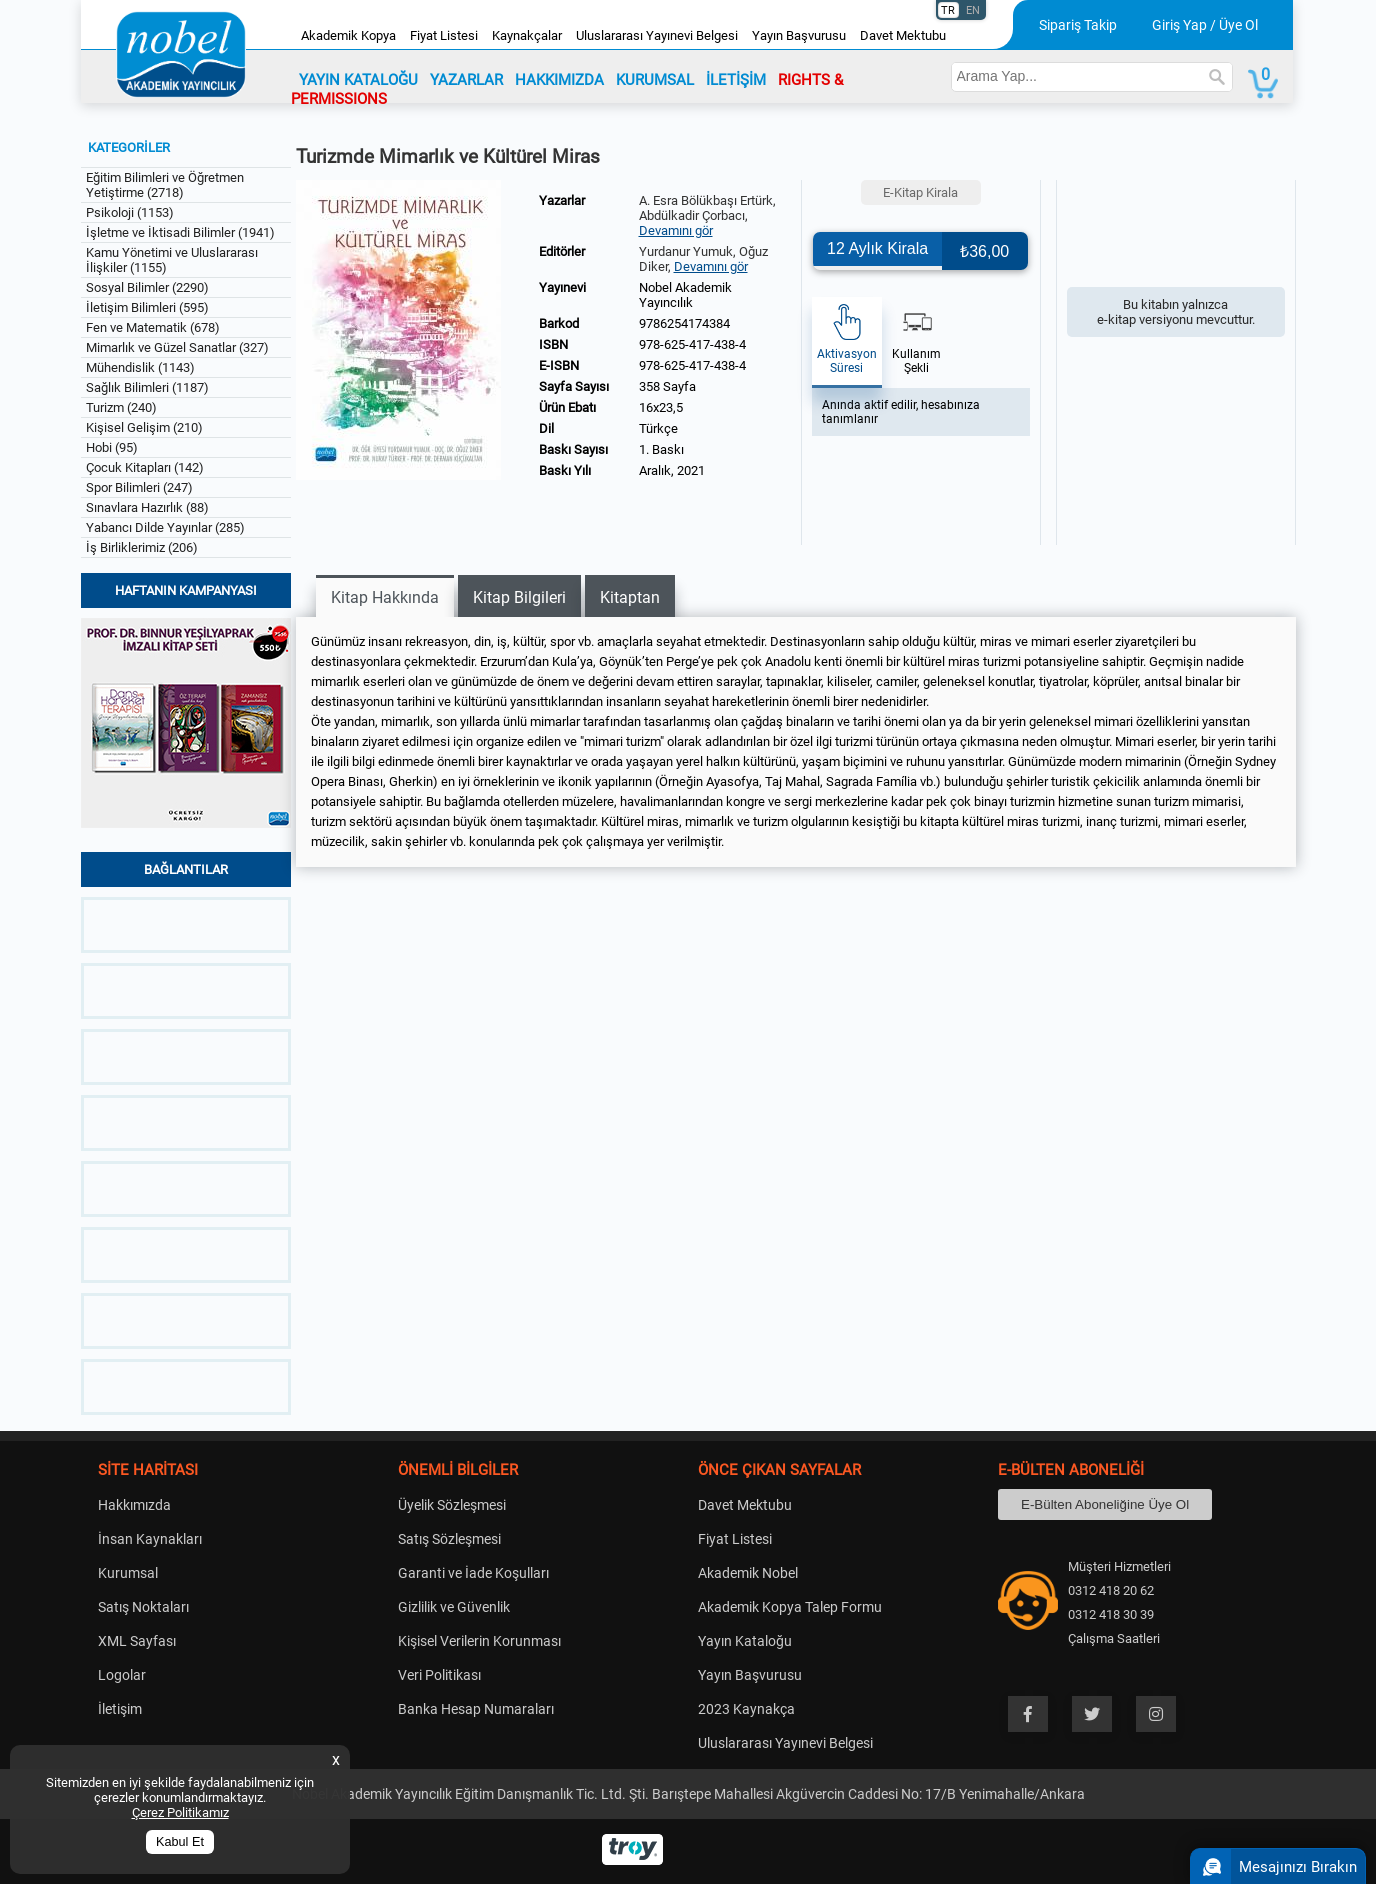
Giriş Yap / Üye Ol (1205, 25)
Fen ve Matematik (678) (153, 327)
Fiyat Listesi (444, 35)
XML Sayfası (137, 1641)
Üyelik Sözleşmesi (452, 1505)
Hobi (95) (112, 447)
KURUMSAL (655, 80)
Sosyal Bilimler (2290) (147, 287)
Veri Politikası (439, 1675)
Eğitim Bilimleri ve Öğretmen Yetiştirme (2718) (165, 185)
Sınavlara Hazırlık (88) (147, 507)
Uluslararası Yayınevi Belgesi (657, 35)
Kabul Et (180, 1842)
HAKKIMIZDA (559, 80)
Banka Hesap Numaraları (476, 1709)
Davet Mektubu (903, 35)
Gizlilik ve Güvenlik (454, 1607)
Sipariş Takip (1078, 25)
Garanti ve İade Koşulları (473, 1573)
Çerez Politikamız (180, 1812)
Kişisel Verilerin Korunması (479, 1641)
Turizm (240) (121, 407)
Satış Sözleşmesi (449, 1539)
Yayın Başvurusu (799, 35)
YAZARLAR (466, 80)
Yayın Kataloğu (745, 1641)
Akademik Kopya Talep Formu (790, 1607)
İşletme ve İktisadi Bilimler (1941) (180, 232)
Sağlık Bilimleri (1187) (147, 387)
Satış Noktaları (143, 1607)
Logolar (122, 1675)
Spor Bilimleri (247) (139, 487)
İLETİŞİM (736, 80)
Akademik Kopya (348, 35)
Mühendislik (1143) (140, 367)
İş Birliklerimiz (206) (142, 547)
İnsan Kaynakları (150, 1539)
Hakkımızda (134, 1505)
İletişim (120, 1709)
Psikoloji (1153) (130, 212)
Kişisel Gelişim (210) (144, 427)
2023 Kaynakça (746, 1709)
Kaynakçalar (527, 35)
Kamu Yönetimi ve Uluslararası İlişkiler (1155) (172, 260)
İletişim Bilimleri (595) (147, 307)
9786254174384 (684, 323)
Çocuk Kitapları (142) (145, 467)
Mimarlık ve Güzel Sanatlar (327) (177, 347)
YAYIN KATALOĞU (358, 80)
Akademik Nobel (748, 1573)
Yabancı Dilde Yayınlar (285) (165, 527)
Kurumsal (128, 1573)
